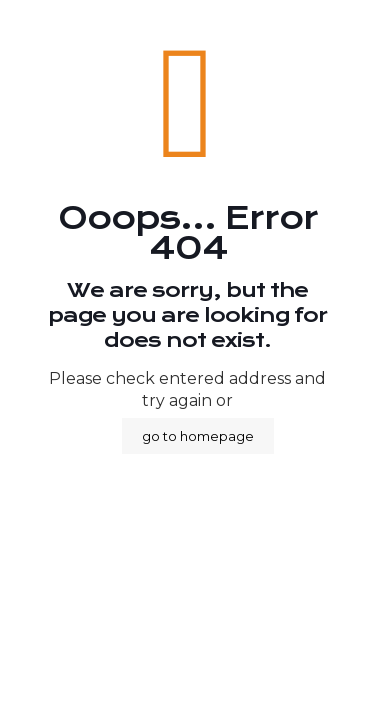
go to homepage (198, 436)
